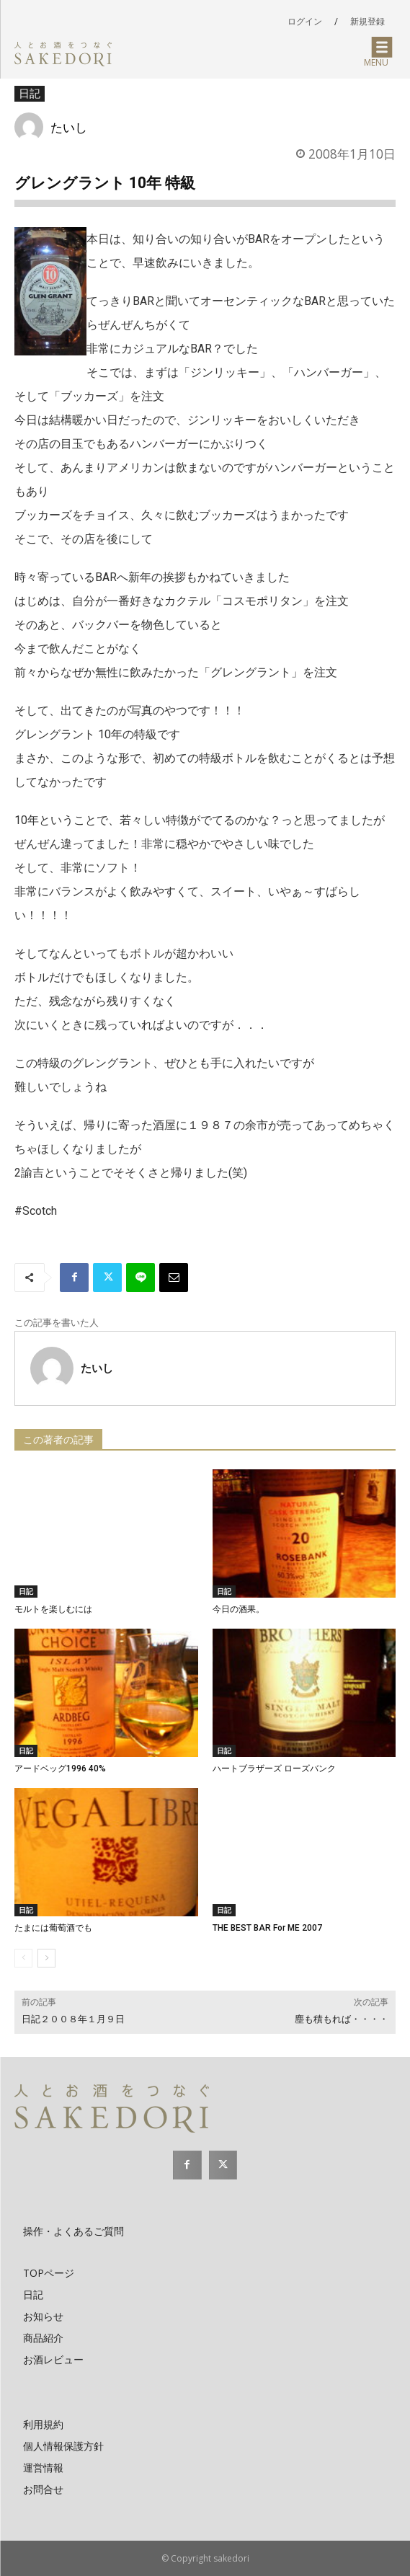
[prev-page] (23, 1958)
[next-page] (46, 1958)
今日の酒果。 (238, 1609)
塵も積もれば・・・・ (341, 2019)
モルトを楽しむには (53, 1609)
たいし (68, 127)
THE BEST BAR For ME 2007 (267, 1928)
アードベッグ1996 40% (60, 1768)
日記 (29, 94)
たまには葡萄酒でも (53, 1928)
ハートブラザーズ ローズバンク (274, 1768)
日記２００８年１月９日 (73, 2019)
